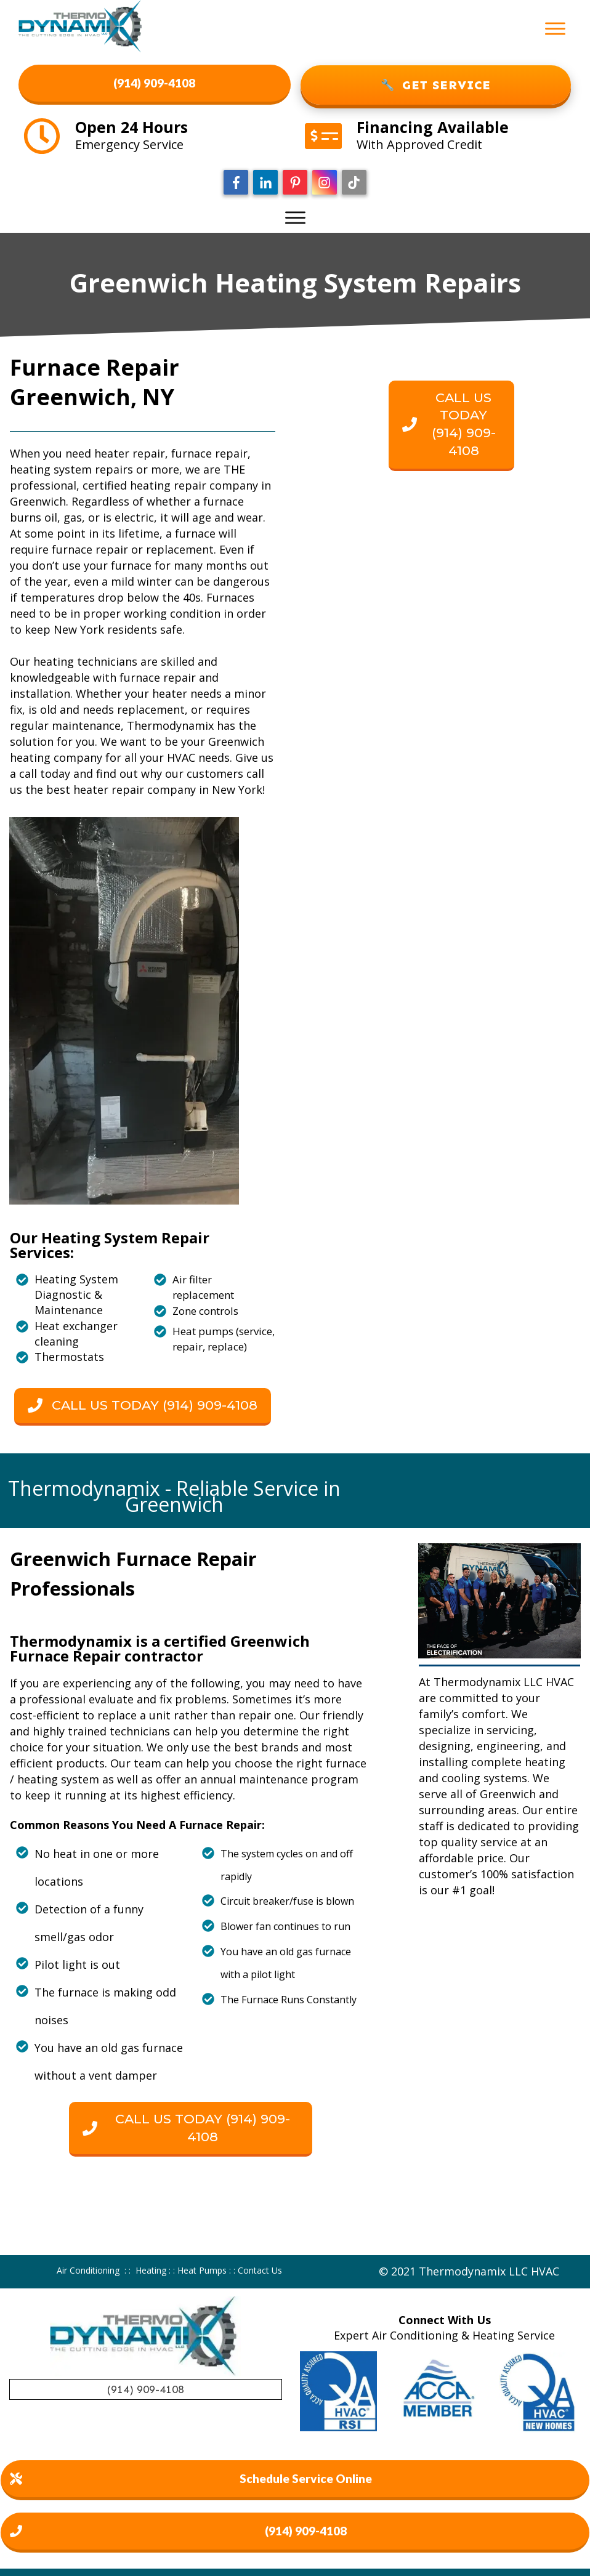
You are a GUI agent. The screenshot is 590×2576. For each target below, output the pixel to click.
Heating (150, 2270)
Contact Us (260, 2270)
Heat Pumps (202, 2270)
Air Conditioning (88, 2270)
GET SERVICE (436, 85)
